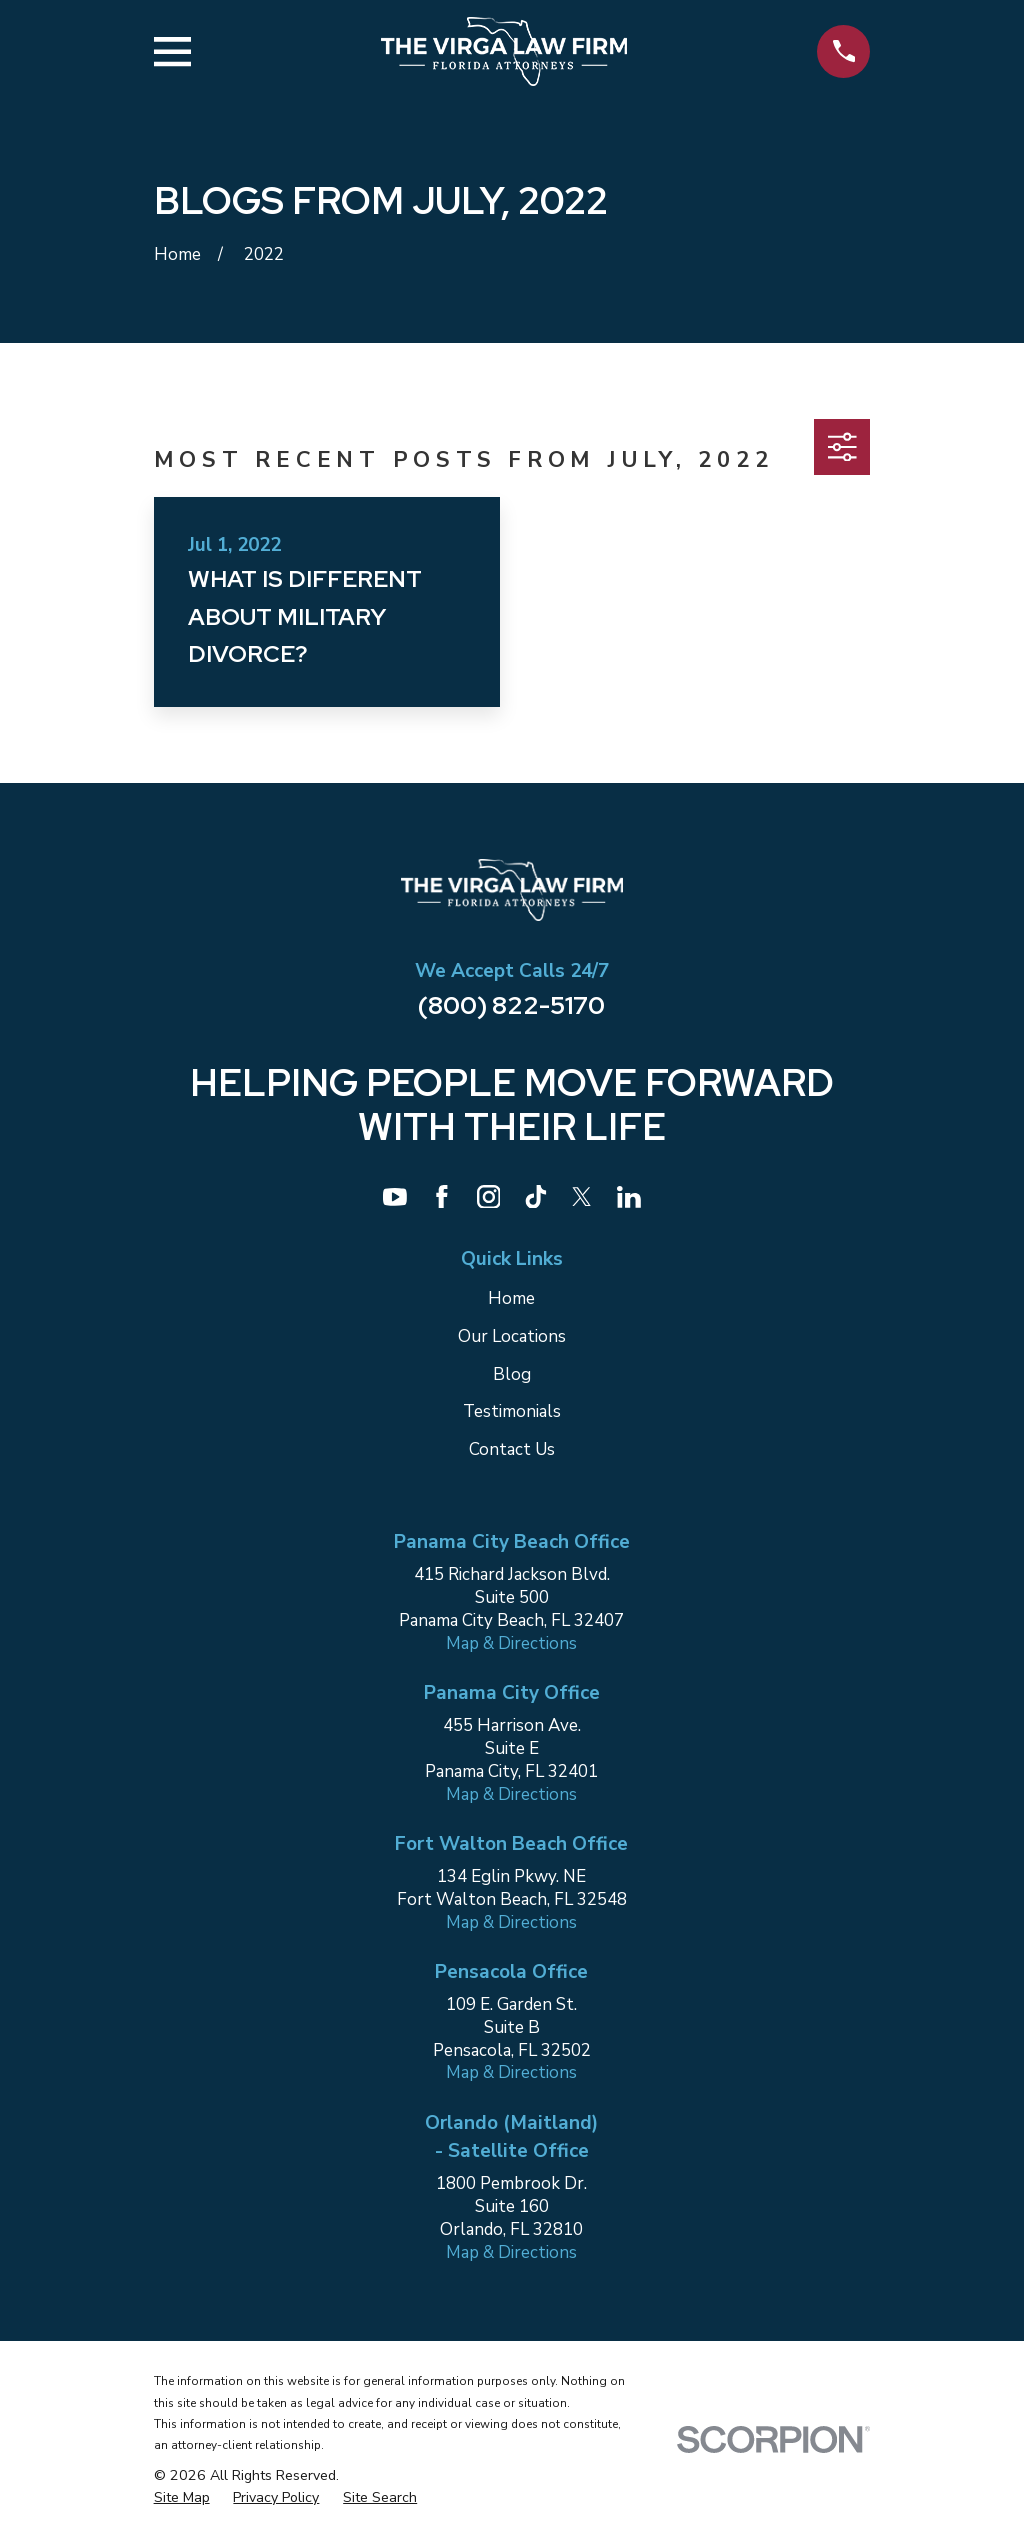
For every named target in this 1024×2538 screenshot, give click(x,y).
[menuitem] (182, 2497)
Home (511, 1298)
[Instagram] (489, 1197)
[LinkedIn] (629, 1197)
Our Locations (512, 1336)
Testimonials (512, 1411)
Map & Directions (511, 1643)
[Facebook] (442, 1197)
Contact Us (512, 1449)
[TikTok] (536, 1197)
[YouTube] (395, 1197)
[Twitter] (582, 1197)
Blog (512, 1374)
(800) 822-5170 (511, 1005)
